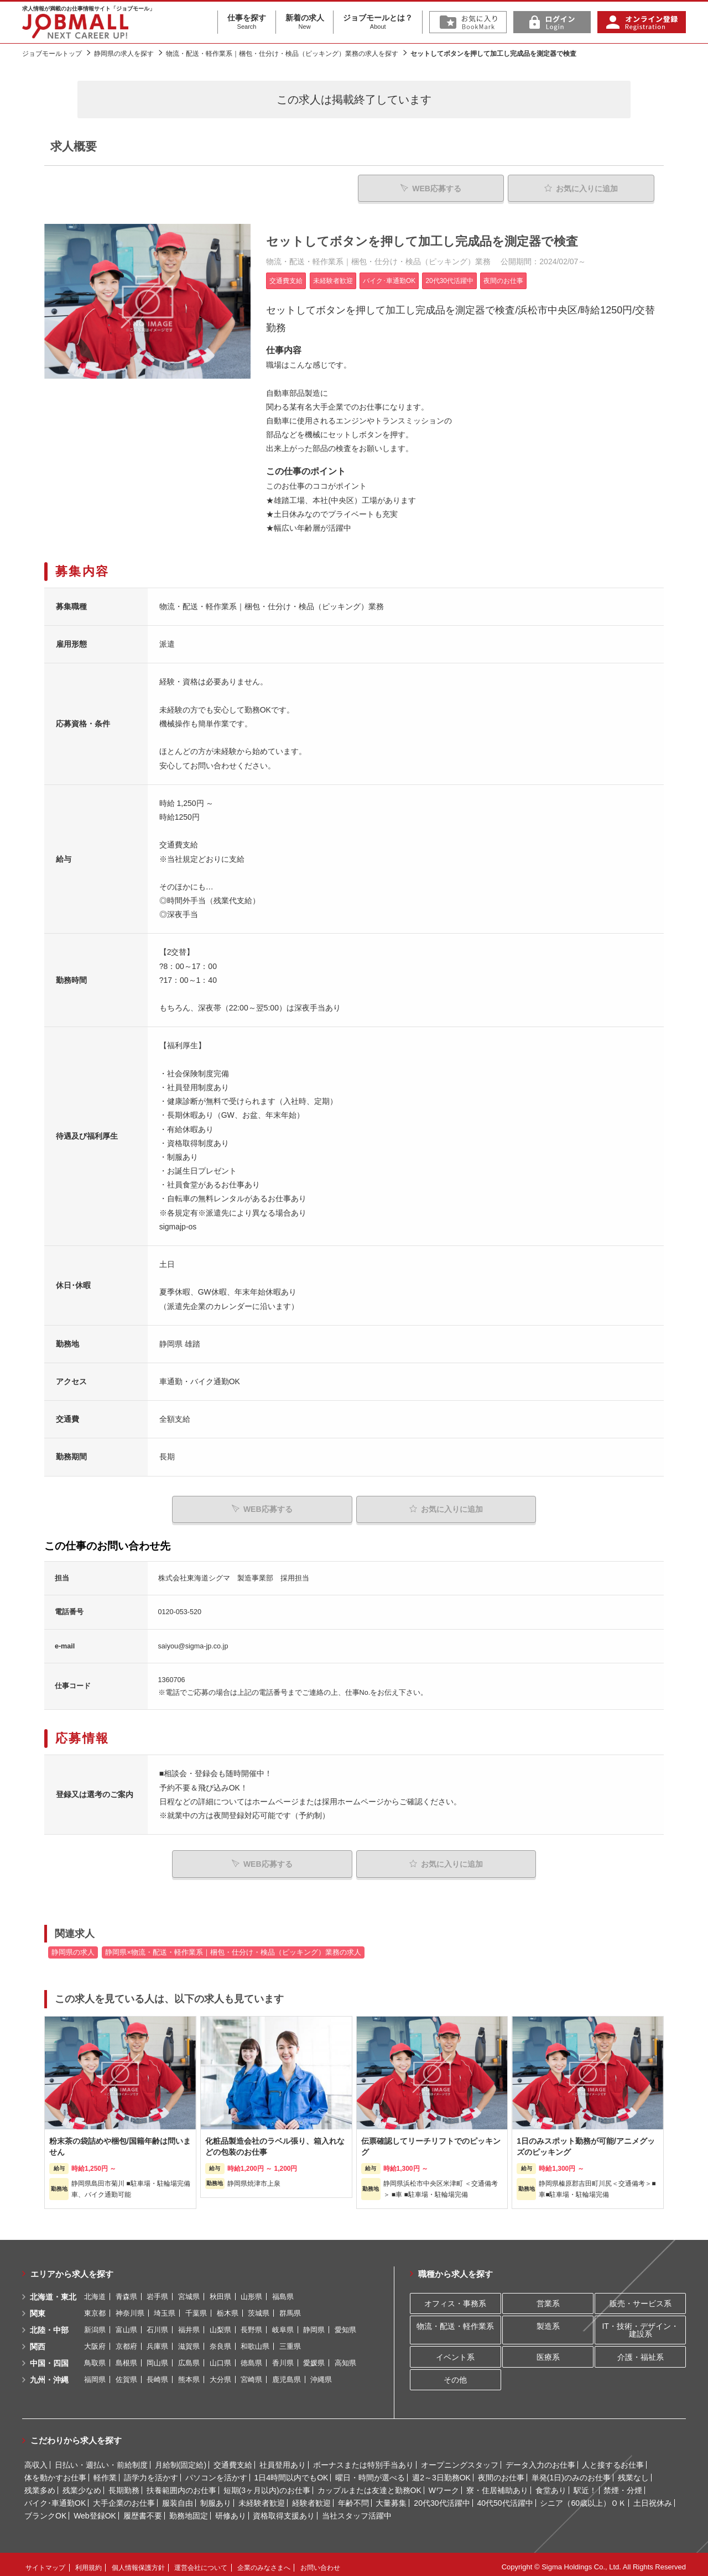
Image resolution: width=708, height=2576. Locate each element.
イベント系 (455, 2351)
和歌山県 (255, 2340)
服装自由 (177, 2497)
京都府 (126, 2340)
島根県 (126, 2357)
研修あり (230, 2510)
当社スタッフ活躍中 (357, 2510)
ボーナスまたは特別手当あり (363, 2459)
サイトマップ (45, 2562)
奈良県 (220, 2340)
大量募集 (391, 2497)
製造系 (548, 2320)
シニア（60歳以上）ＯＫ (583, 2497)
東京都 (95, 2307)
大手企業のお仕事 (124, 2497)
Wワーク (444, 2484)
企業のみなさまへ (263, 2562)
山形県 (251, 2291)
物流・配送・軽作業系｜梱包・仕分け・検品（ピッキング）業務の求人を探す (282, 53)
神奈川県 (130, 2307)
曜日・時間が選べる (370, 2472)
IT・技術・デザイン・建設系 (640, 2324)
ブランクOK (45, 2510)
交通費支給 (233, 2459)
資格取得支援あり (284, 2510)
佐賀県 (126, 2374)
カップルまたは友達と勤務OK (369, 2484)
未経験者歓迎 (261, 2497)
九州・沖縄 (49, 2374)
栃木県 (227, 2307)
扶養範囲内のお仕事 (181, 2484)
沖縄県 (321, 2374)
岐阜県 (283, 2324)
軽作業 (105, 2472)
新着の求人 (304, 22)
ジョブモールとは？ (378, 22)
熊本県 (189, 2374)
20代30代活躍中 (442, 2497)
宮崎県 (251, 2374)
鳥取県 (95, 2357)
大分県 (220, 2374)
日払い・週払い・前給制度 (101, 2459)
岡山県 (157, 2357)
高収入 (36, 2459)
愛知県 (345, 2324)
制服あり (215, 2497)
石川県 (157, 2324)
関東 (37, 2307)
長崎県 (157, 2374)
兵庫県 (157, 2340)
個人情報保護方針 (138, 2562)
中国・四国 (49, 2357)
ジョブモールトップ (52, 53)
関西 (37, 2341)
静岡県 (314, 2324)
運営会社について (200, 2562)
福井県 (189, 2324)
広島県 (189, 2357)
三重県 (290, 2340)
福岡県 (95, 2374)
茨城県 (258, 2307)
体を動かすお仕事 (55, 2472)
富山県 (126, 2324)
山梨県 (220, 2324)
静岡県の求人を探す (124, 53)
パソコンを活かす (216, 2472)
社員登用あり (282, 2459)
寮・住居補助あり (497, 2484)
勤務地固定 (188, 2510)
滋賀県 (189, 2340)
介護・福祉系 (640, 2351)
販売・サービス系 (640, 2298)
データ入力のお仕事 (540, 2459)
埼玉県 (164, 2307)
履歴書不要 (142, 2510)
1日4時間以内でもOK (291, 2472)
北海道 (95, 2291)
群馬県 (290, 2307)
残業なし (633, 2472)
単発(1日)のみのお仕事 (571, 2472)
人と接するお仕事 (613, 2459)
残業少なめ (82, 2484)
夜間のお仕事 (501, 2472)
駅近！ (585, 2484)
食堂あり (550, 2484)
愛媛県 (314, 2357)
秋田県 (220, 2291)
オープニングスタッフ (459, 2459)
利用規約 (88, 2562)
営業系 (548, 2298)
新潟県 (95, 2324)
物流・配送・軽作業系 (455, 2320)
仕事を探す (246, 22)
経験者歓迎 (311, 2497)
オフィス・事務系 (455, 2298)
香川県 (283, 2357)
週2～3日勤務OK (441, 2472)
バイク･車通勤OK (55, 2497)
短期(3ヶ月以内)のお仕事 (266, 2484)
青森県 (126, 2291)
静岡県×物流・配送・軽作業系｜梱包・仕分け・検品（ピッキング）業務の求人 (233, 1947)
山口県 (220, 2357)
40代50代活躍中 (505, 2497)
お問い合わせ (320, 2562)
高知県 (345, 2357)
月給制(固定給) (180, 2459)
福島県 (283, 2291)
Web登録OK (95, 2510)
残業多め (39, 2484)
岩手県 (157, 2291)
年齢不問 (353, 2497)
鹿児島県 (286, 2374)
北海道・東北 (53, 2291)
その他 (455, 2374)
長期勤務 (123, 2484)
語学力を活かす (151, 2472)
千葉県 (196, 2307)
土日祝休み (652, 2497)
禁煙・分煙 (622, 2484)
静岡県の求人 (73, 1947)
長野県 (251, 2324)
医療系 (548, 2351)
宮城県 (189, 2291)
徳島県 (251, 2357)
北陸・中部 (49, 2324)
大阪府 (95, 2340)
